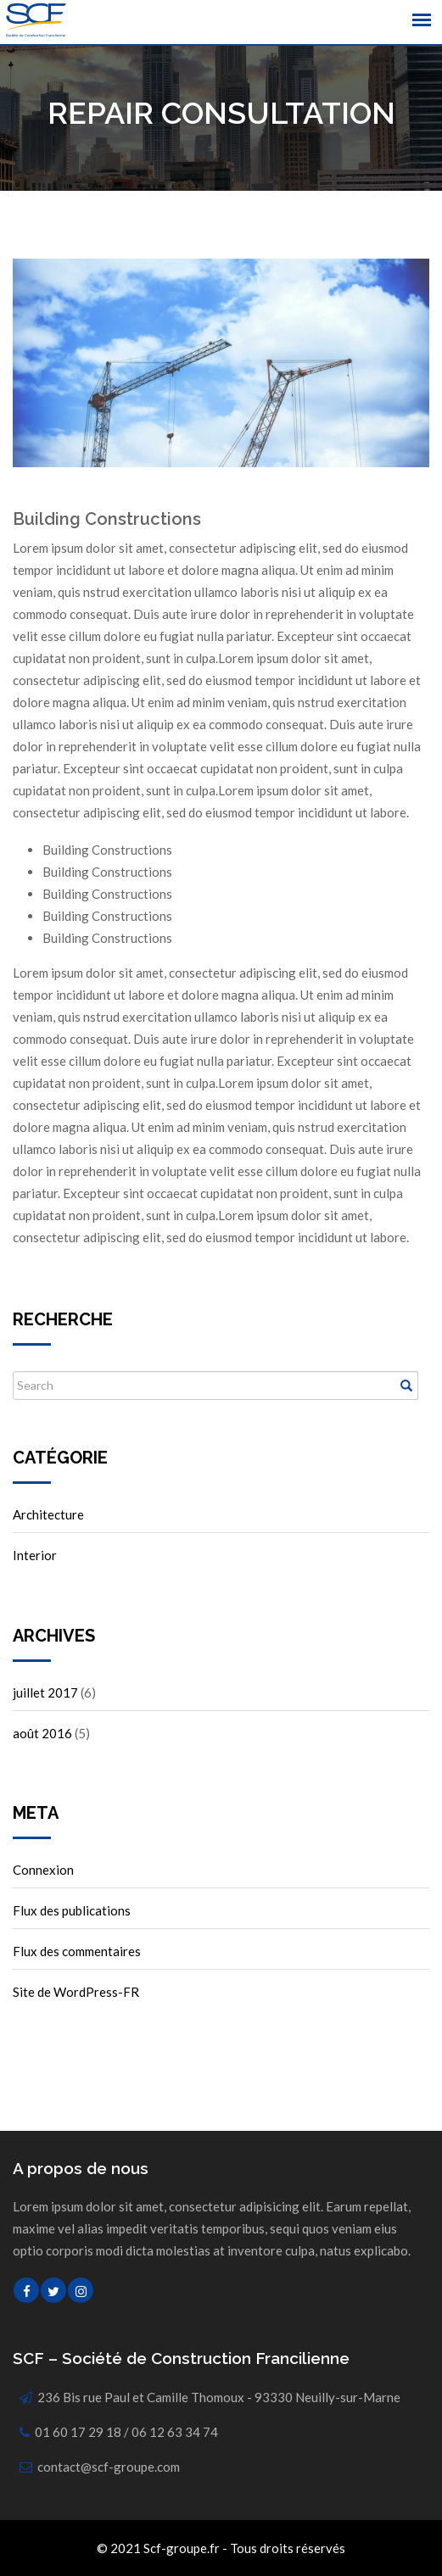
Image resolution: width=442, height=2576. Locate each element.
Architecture (48, 1514)
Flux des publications (72, 1910)
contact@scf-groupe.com (108, 2466)
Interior (35, 1555)
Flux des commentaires (77, 1951)
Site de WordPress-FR (76, 1991)
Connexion (43, 1869)
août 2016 (42, 1733)
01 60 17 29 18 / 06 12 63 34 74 (126, 2431)
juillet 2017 (45, 1692)
